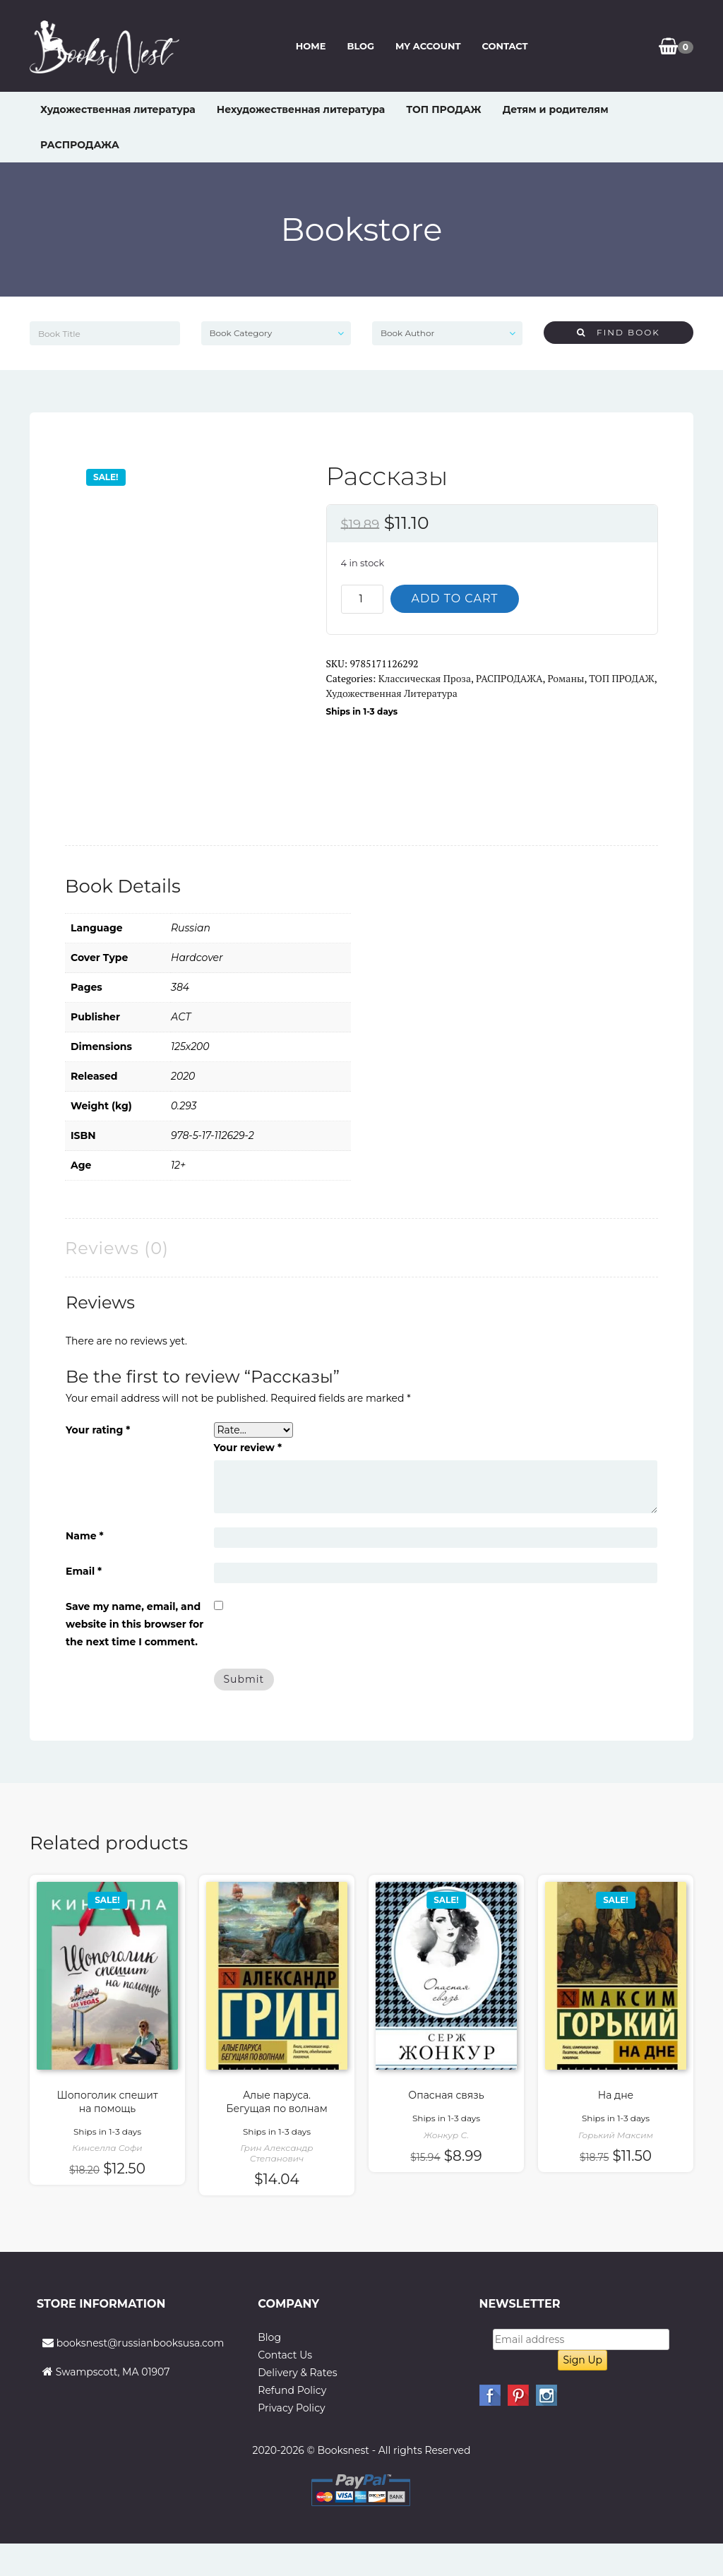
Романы (565, 678)
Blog (360, 46)
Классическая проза (424, 678)
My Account (427, 46)
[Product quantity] (362, 599)
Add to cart (455, 598)
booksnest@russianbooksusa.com (140, 2343)
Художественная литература (118, 109)
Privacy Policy (291, 2408)
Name (85, 1536)
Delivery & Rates (297, 2372)
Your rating (98, 1430)
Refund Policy (292, 2390)
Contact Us (285, 2355)
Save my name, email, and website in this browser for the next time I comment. (134, 1624)
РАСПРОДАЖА (79, 144)
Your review (248, 1447)
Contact (504, 46)
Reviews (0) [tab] (117, 1248)
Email (84, 1571)
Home (311, 46)
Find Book (618, 332)
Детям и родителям (556, 109)
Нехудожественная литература (301, 109)
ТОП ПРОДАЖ (443, 109)
